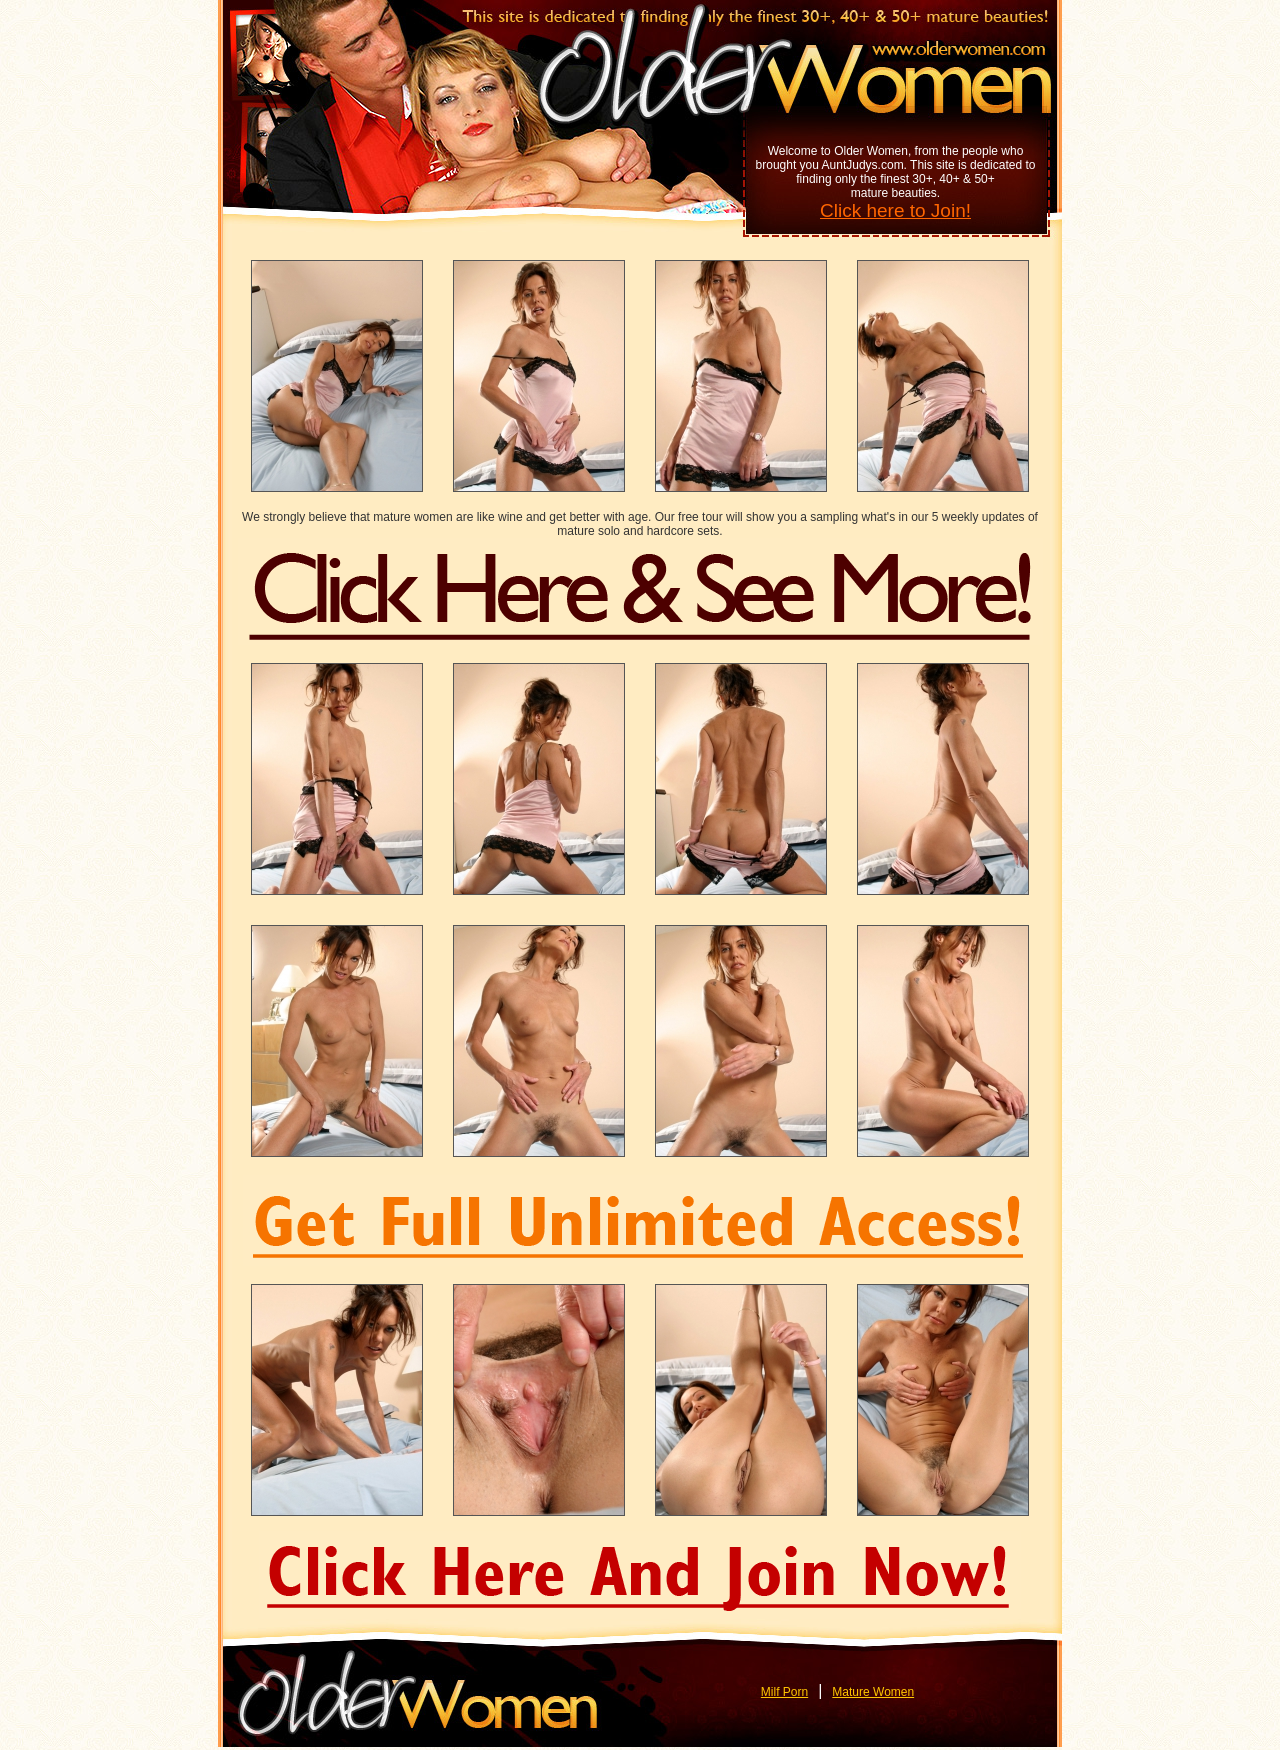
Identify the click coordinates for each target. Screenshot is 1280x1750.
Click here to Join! (895, 210)
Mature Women (873, 1692)
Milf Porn (784, 1692)
